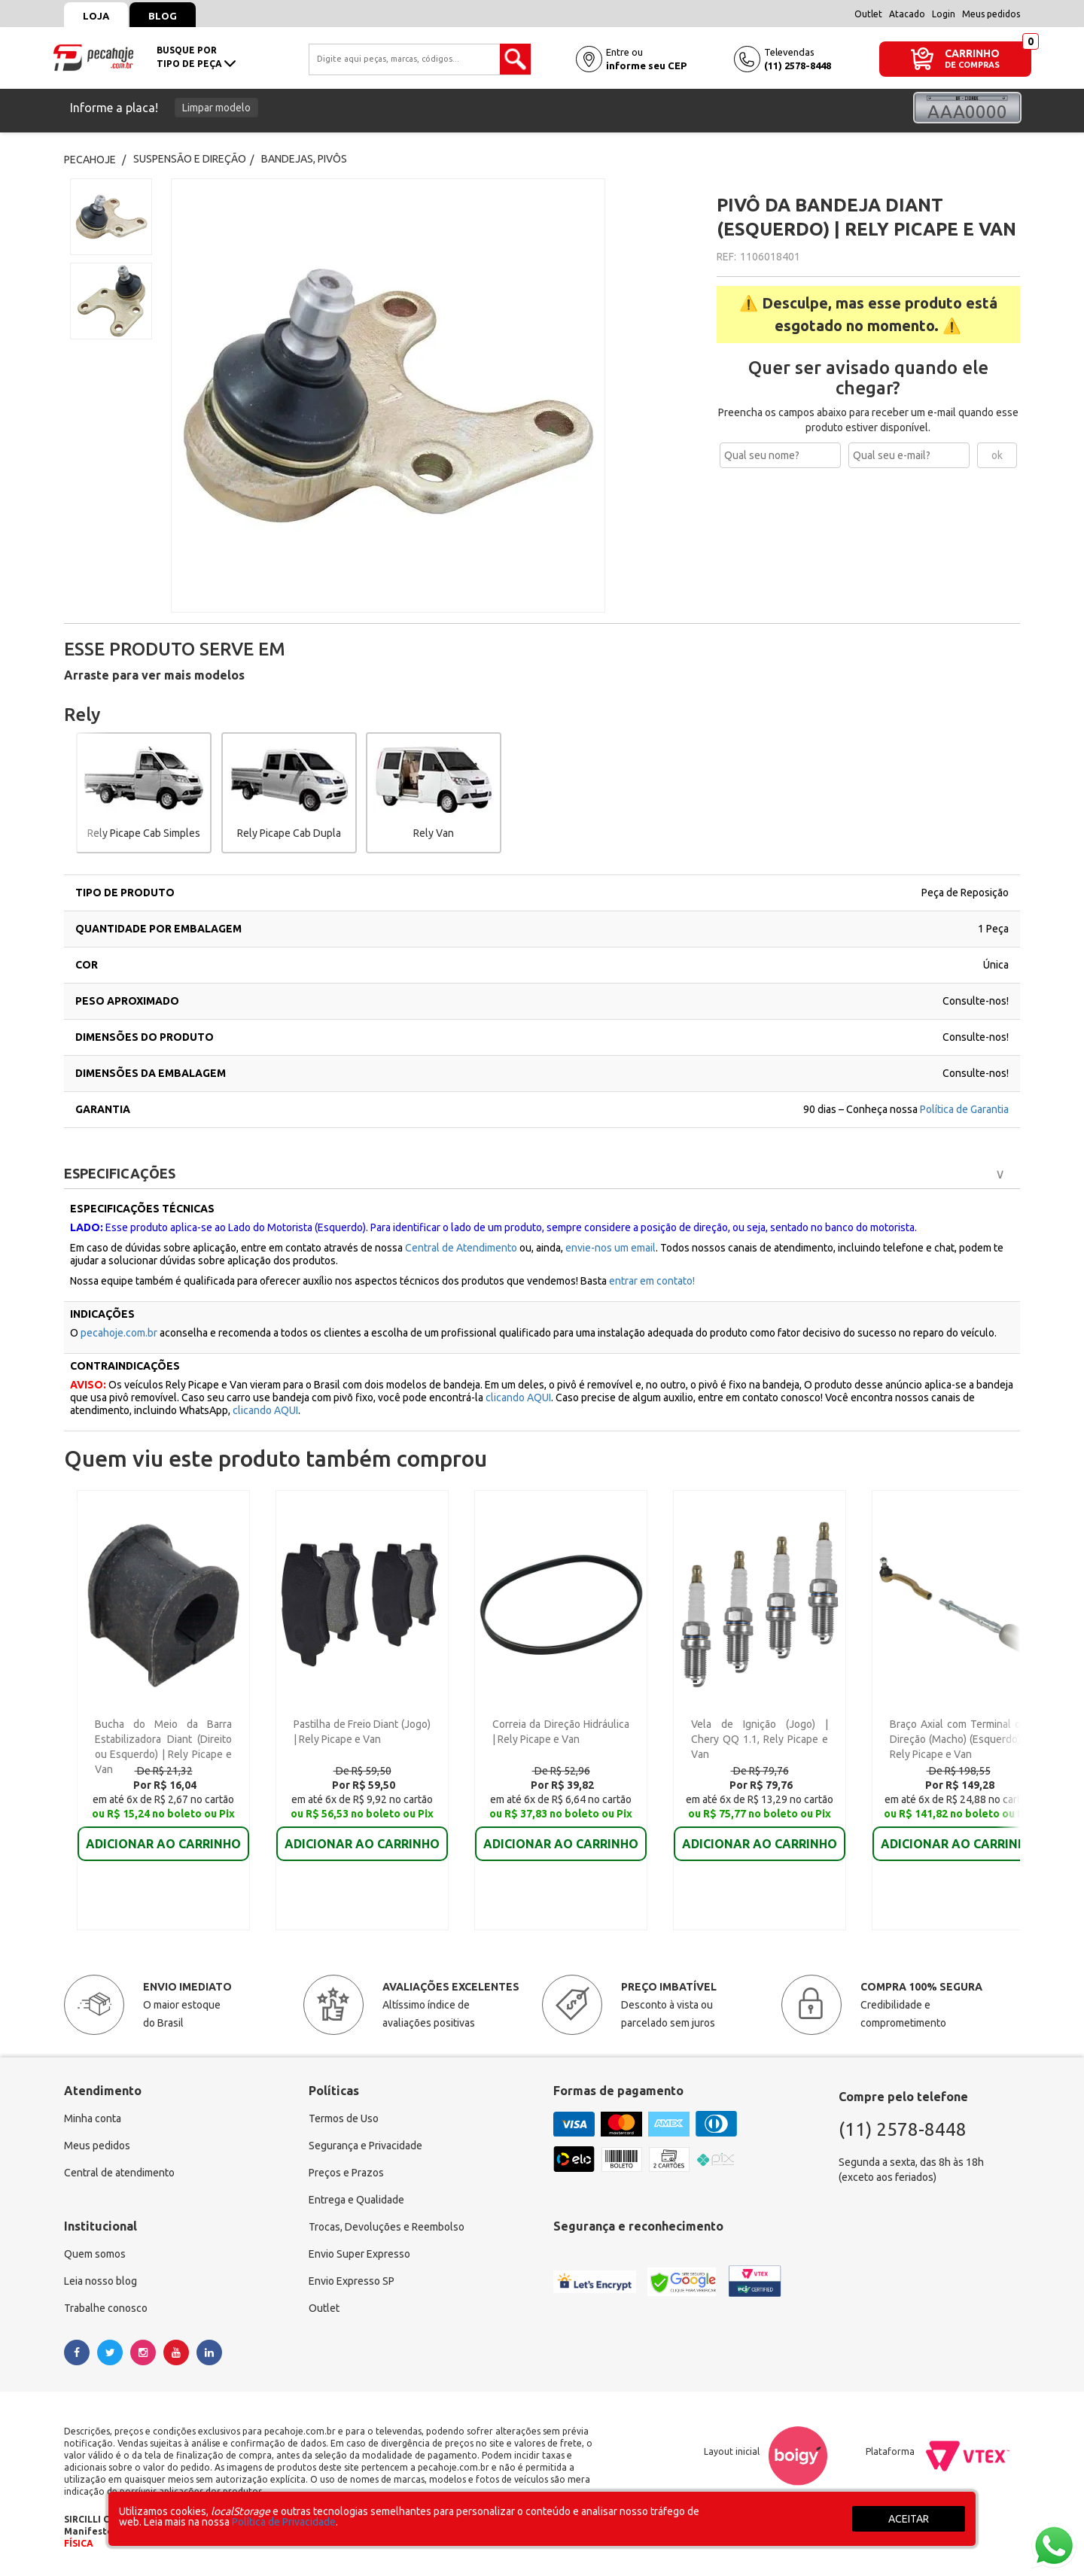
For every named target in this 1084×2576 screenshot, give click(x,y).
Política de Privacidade (284, 2522)
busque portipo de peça (196, 56)
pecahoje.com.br (119, 1333)
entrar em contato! (652, 1281)
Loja (96, 16)
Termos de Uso (344, 2118)
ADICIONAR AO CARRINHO (163, 1844)
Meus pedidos (991, 14)
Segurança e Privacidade (365, 2146)
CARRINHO (972, 53)
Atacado (907, 14)
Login (943, 14)
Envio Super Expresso (359, 2254)
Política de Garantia (964, 1109)
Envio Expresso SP (351, 2281)
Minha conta (92, 2118)
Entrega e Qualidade (356, 2200)
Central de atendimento (119, 2173)
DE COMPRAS (972, 65)
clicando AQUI (518, 1397)
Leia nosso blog (100, 2281)
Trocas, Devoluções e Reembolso (386, 2227)
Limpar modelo (216, 108)
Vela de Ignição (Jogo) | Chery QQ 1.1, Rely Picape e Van (759, 1739)
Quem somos (95, 2254)
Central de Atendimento (461, 1248)
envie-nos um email (610, 1248)
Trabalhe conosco (106, 2308)
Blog (162, 16)
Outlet (868, 14)
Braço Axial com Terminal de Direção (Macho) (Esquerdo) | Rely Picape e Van (958, 1739)
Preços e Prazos (346, 2173)
